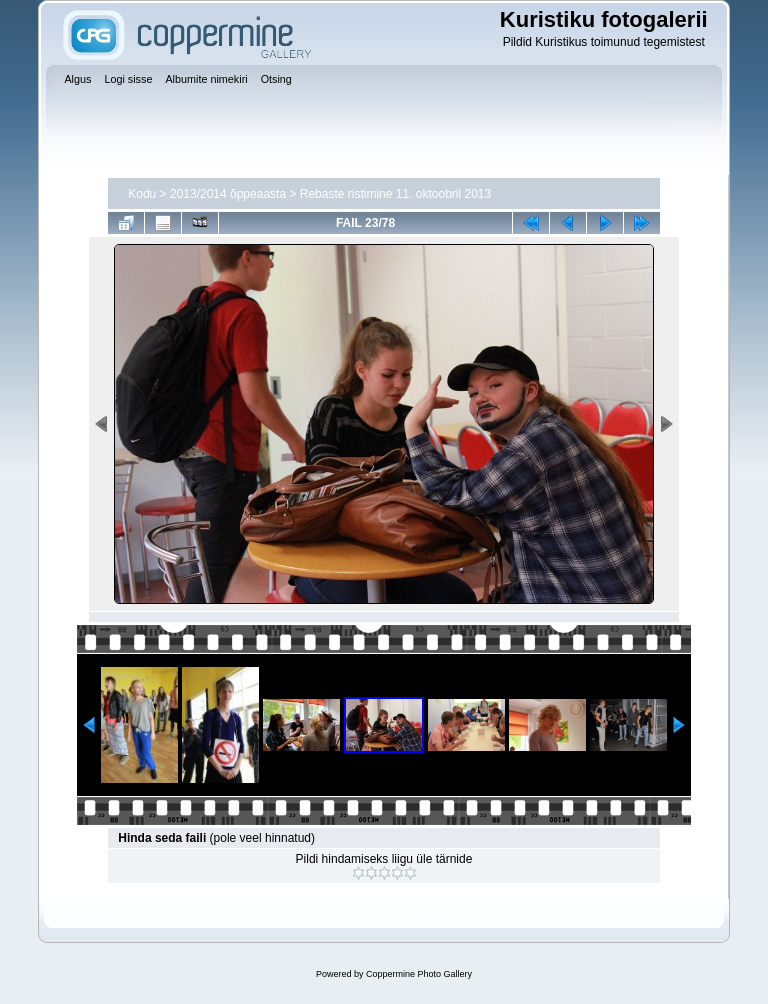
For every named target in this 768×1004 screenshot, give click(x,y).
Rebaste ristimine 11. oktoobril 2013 (395, 194)
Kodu (142, 194)
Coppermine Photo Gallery (419, 974)
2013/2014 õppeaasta (228, 194)
